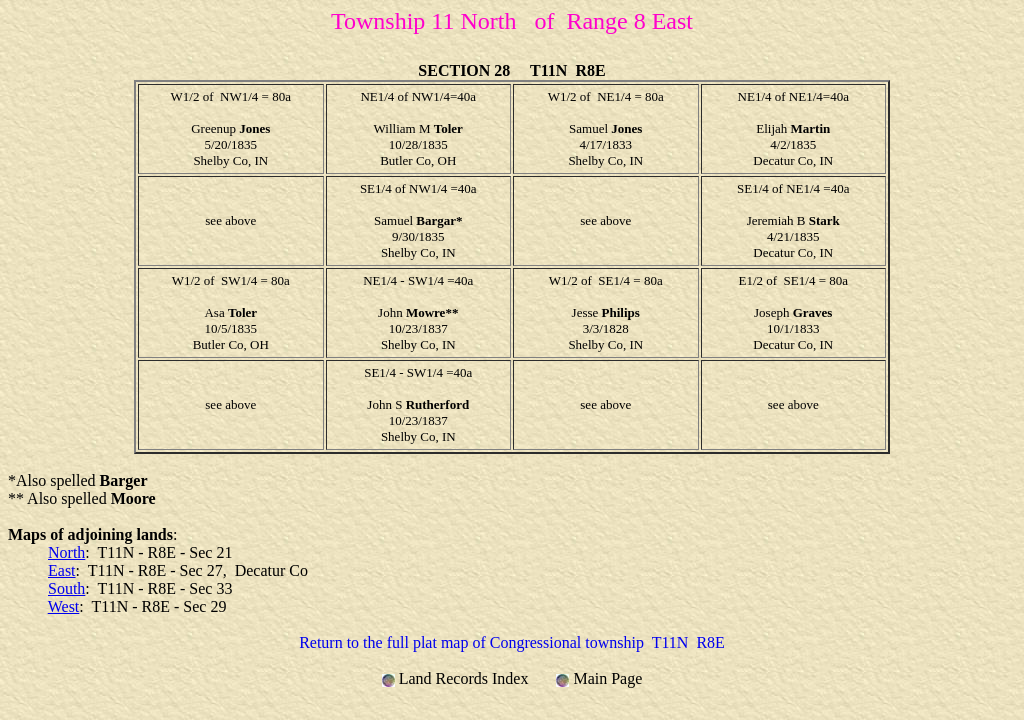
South (66, 588)
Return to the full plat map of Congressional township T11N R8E (512, 642)
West (64, 606)
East (62, 570)
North (66, 552)
